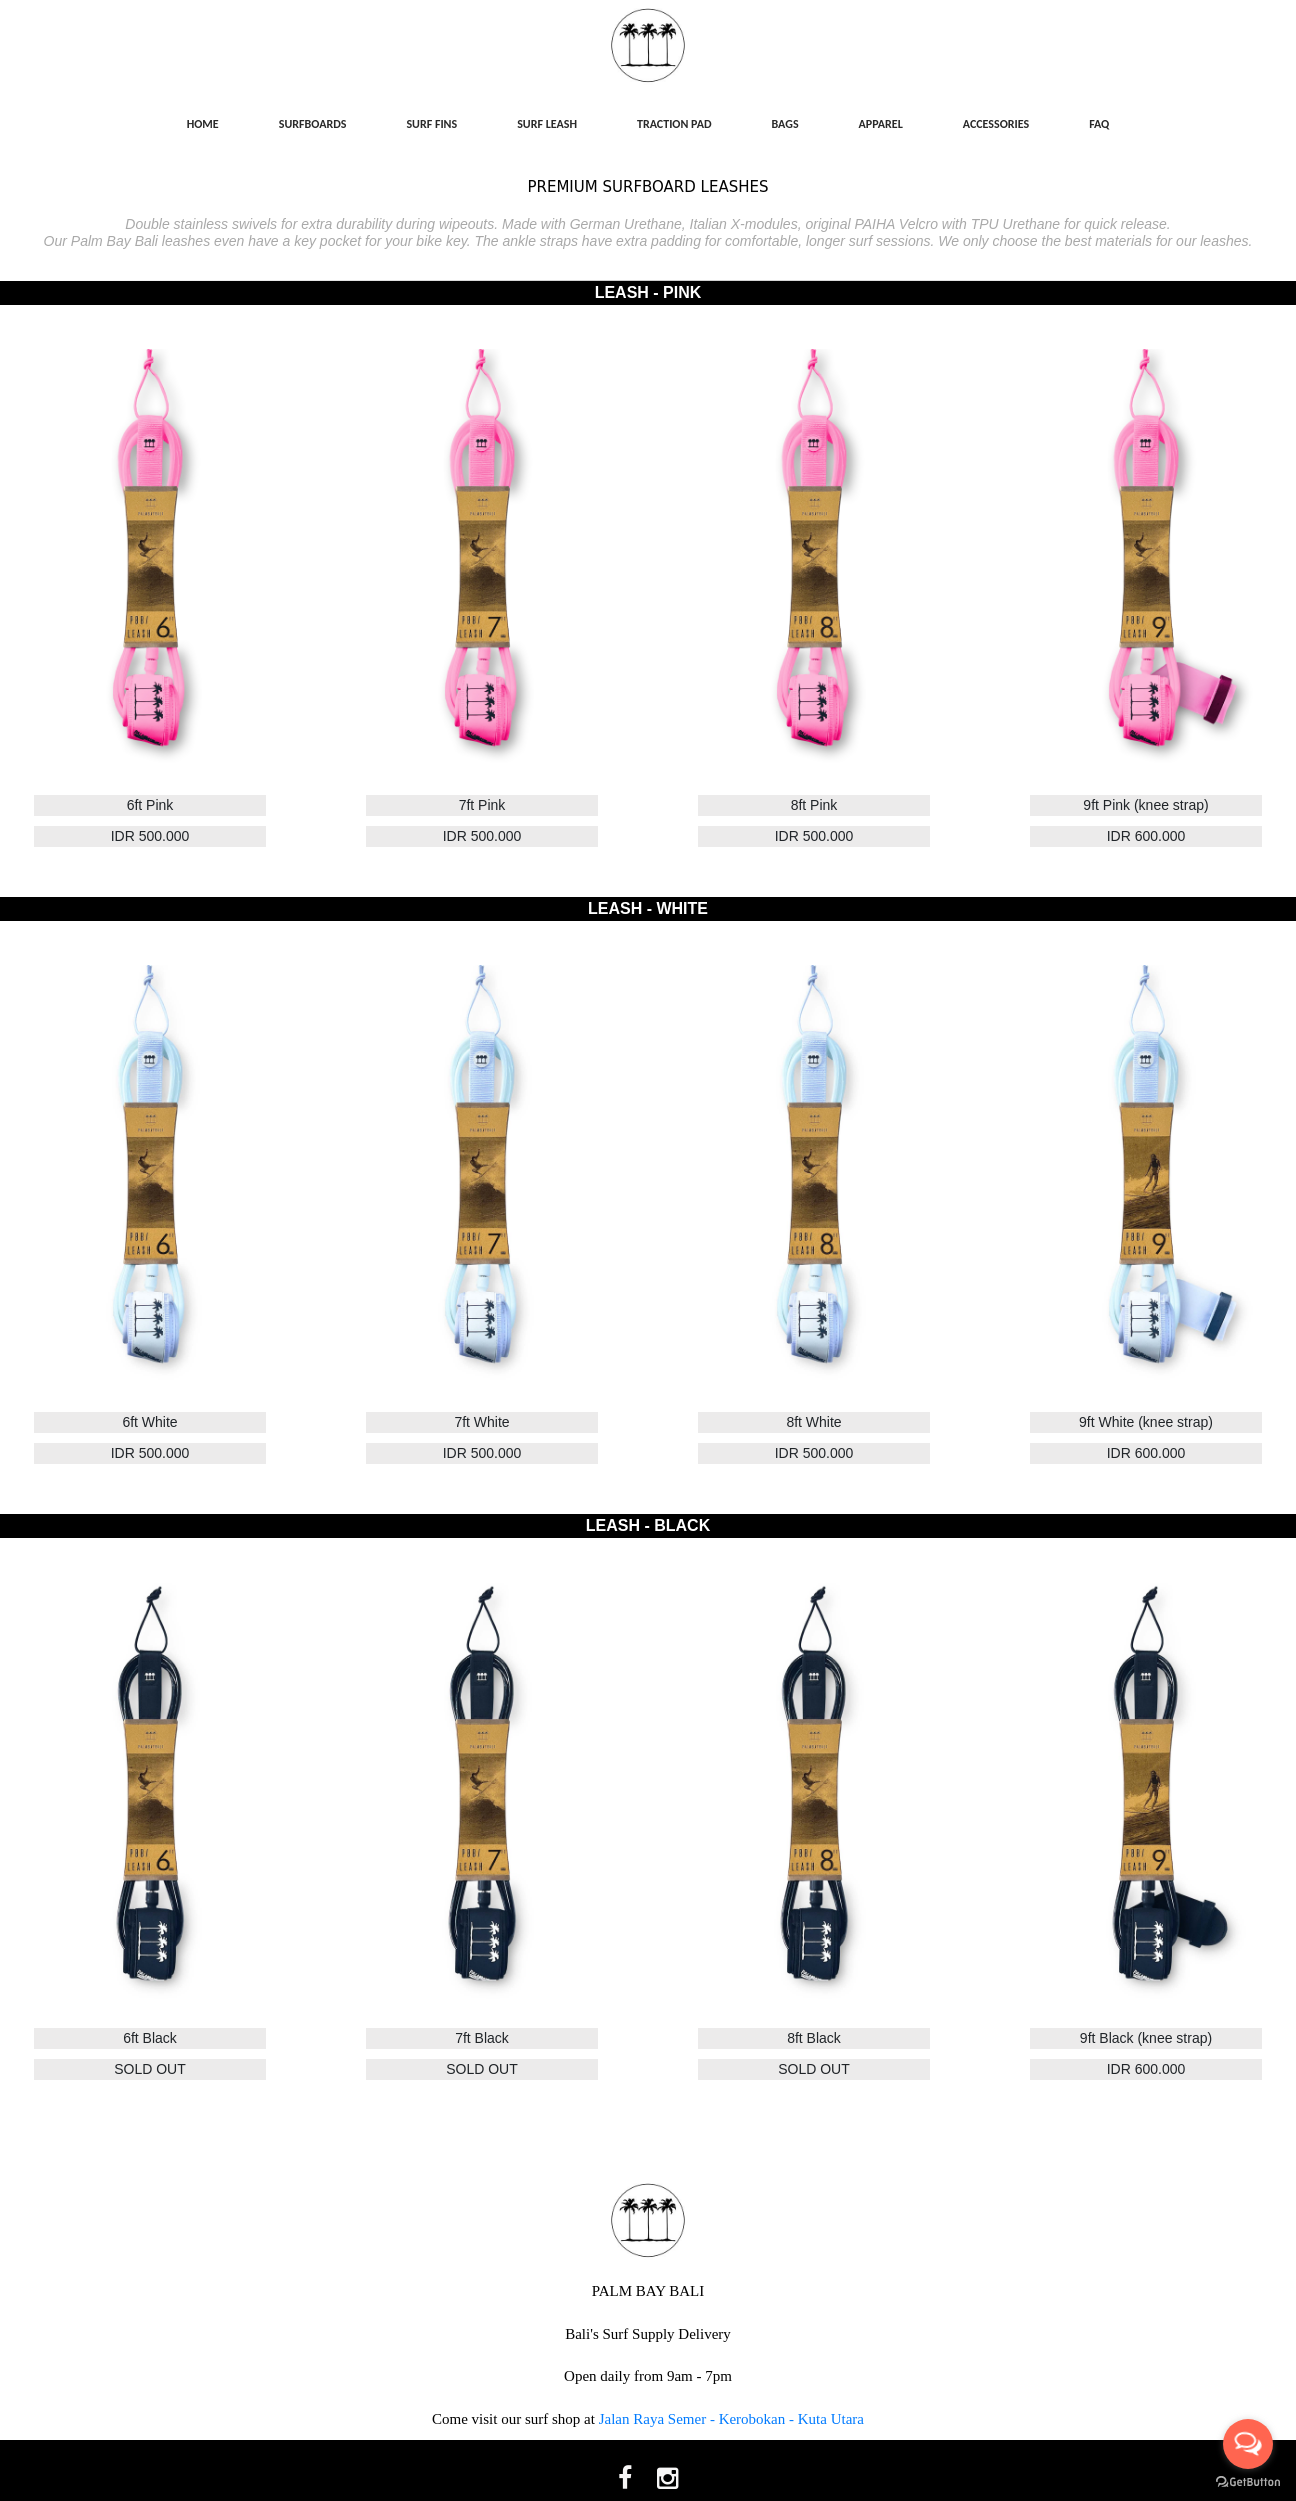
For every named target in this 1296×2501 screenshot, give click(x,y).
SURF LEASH (547, 124)
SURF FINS (431, 124)
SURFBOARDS (313, 124)
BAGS (785, 124)
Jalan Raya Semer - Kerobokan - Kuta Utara (731, 2419)
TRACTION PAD (674, 124)
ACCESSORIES (996, 124)
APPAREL (881, 124)
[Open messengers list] (1248, 2444)
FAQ (1099, 124)
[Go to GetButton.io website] (1248, 2481)
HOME (203, 124)
